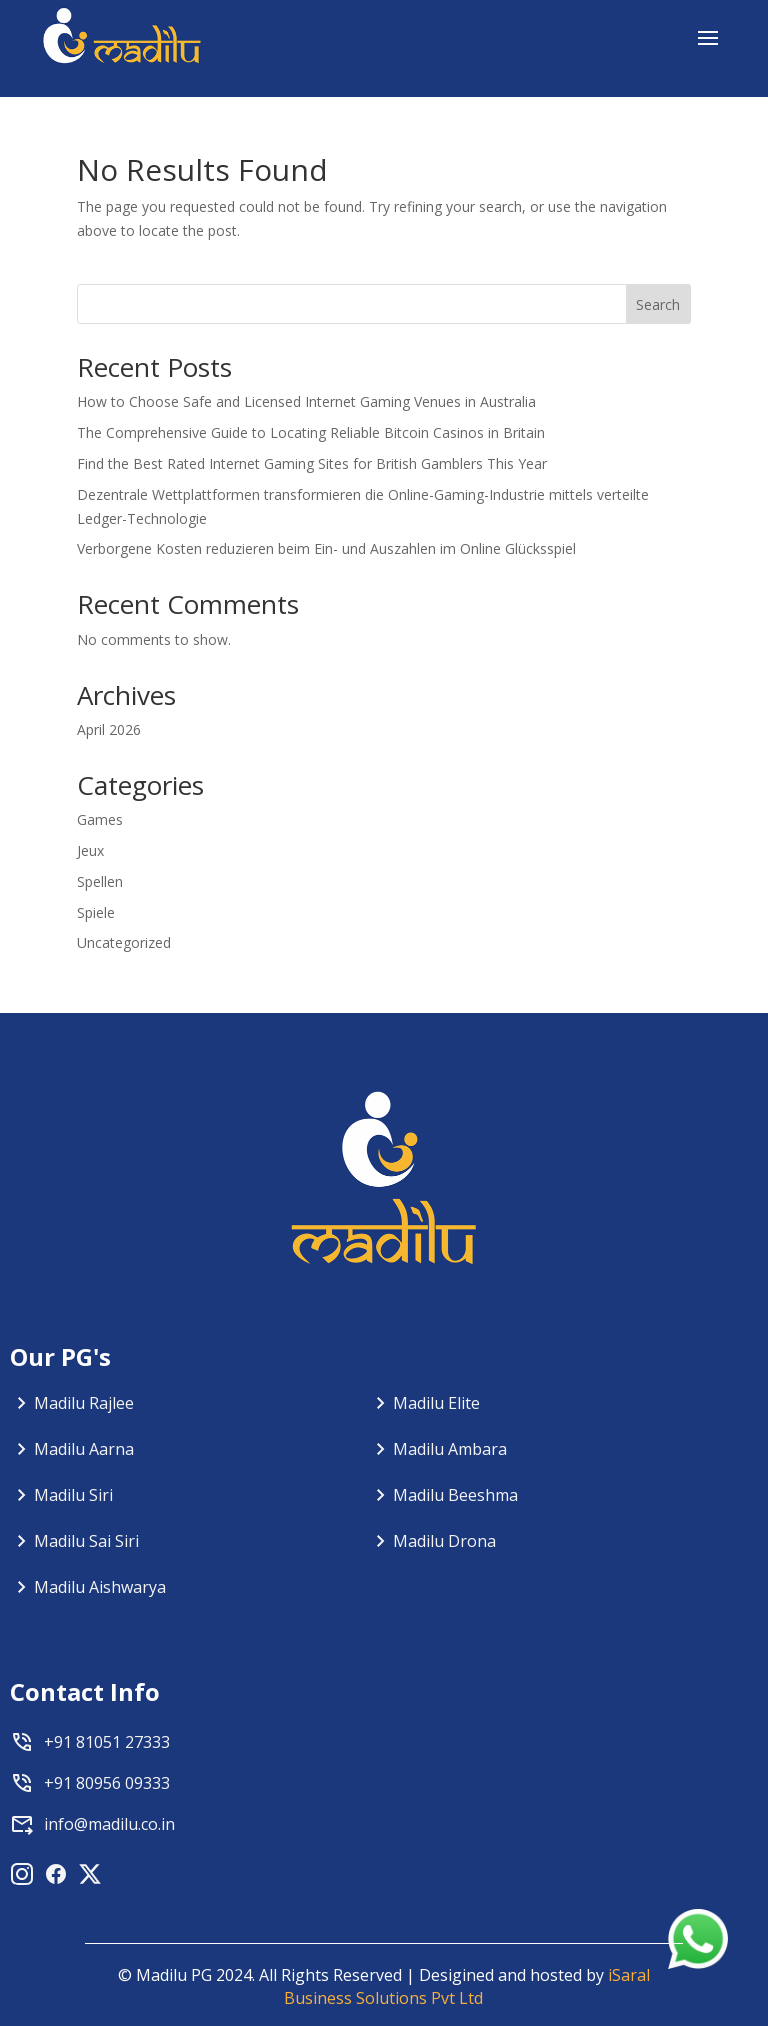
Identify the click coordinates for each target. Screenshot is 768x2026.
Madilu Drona (444, 1541)
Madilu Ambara (450, 1449)
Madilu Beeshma (455, 1495)
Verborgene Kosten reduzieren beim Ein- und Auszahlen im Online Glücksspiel (326, 548)
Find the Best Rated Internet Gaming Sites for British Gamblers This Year (312, 463)
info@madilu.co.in (109, 1824)
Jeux (90, 850)
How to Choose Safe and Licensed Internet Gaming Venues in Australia (306, 401)
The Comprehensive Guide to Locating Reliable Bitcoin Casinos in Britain (311, 432)
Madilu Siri (73, 1495)
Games (100, 819)
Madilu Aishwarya (100, 1587)
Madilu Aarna (84, 1449)
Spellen (100, 881)
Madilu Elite (436, 1403)
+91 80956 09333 (107, 1783)
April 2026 (109, 729)
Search (658, 304)
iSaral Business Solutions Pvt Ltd (467, 1987)
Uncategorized (124, 942)
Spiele (96, 912)
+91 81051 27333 (107, 1742)
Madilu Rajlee (84, 1403)
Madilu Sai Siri (86, 1541)
